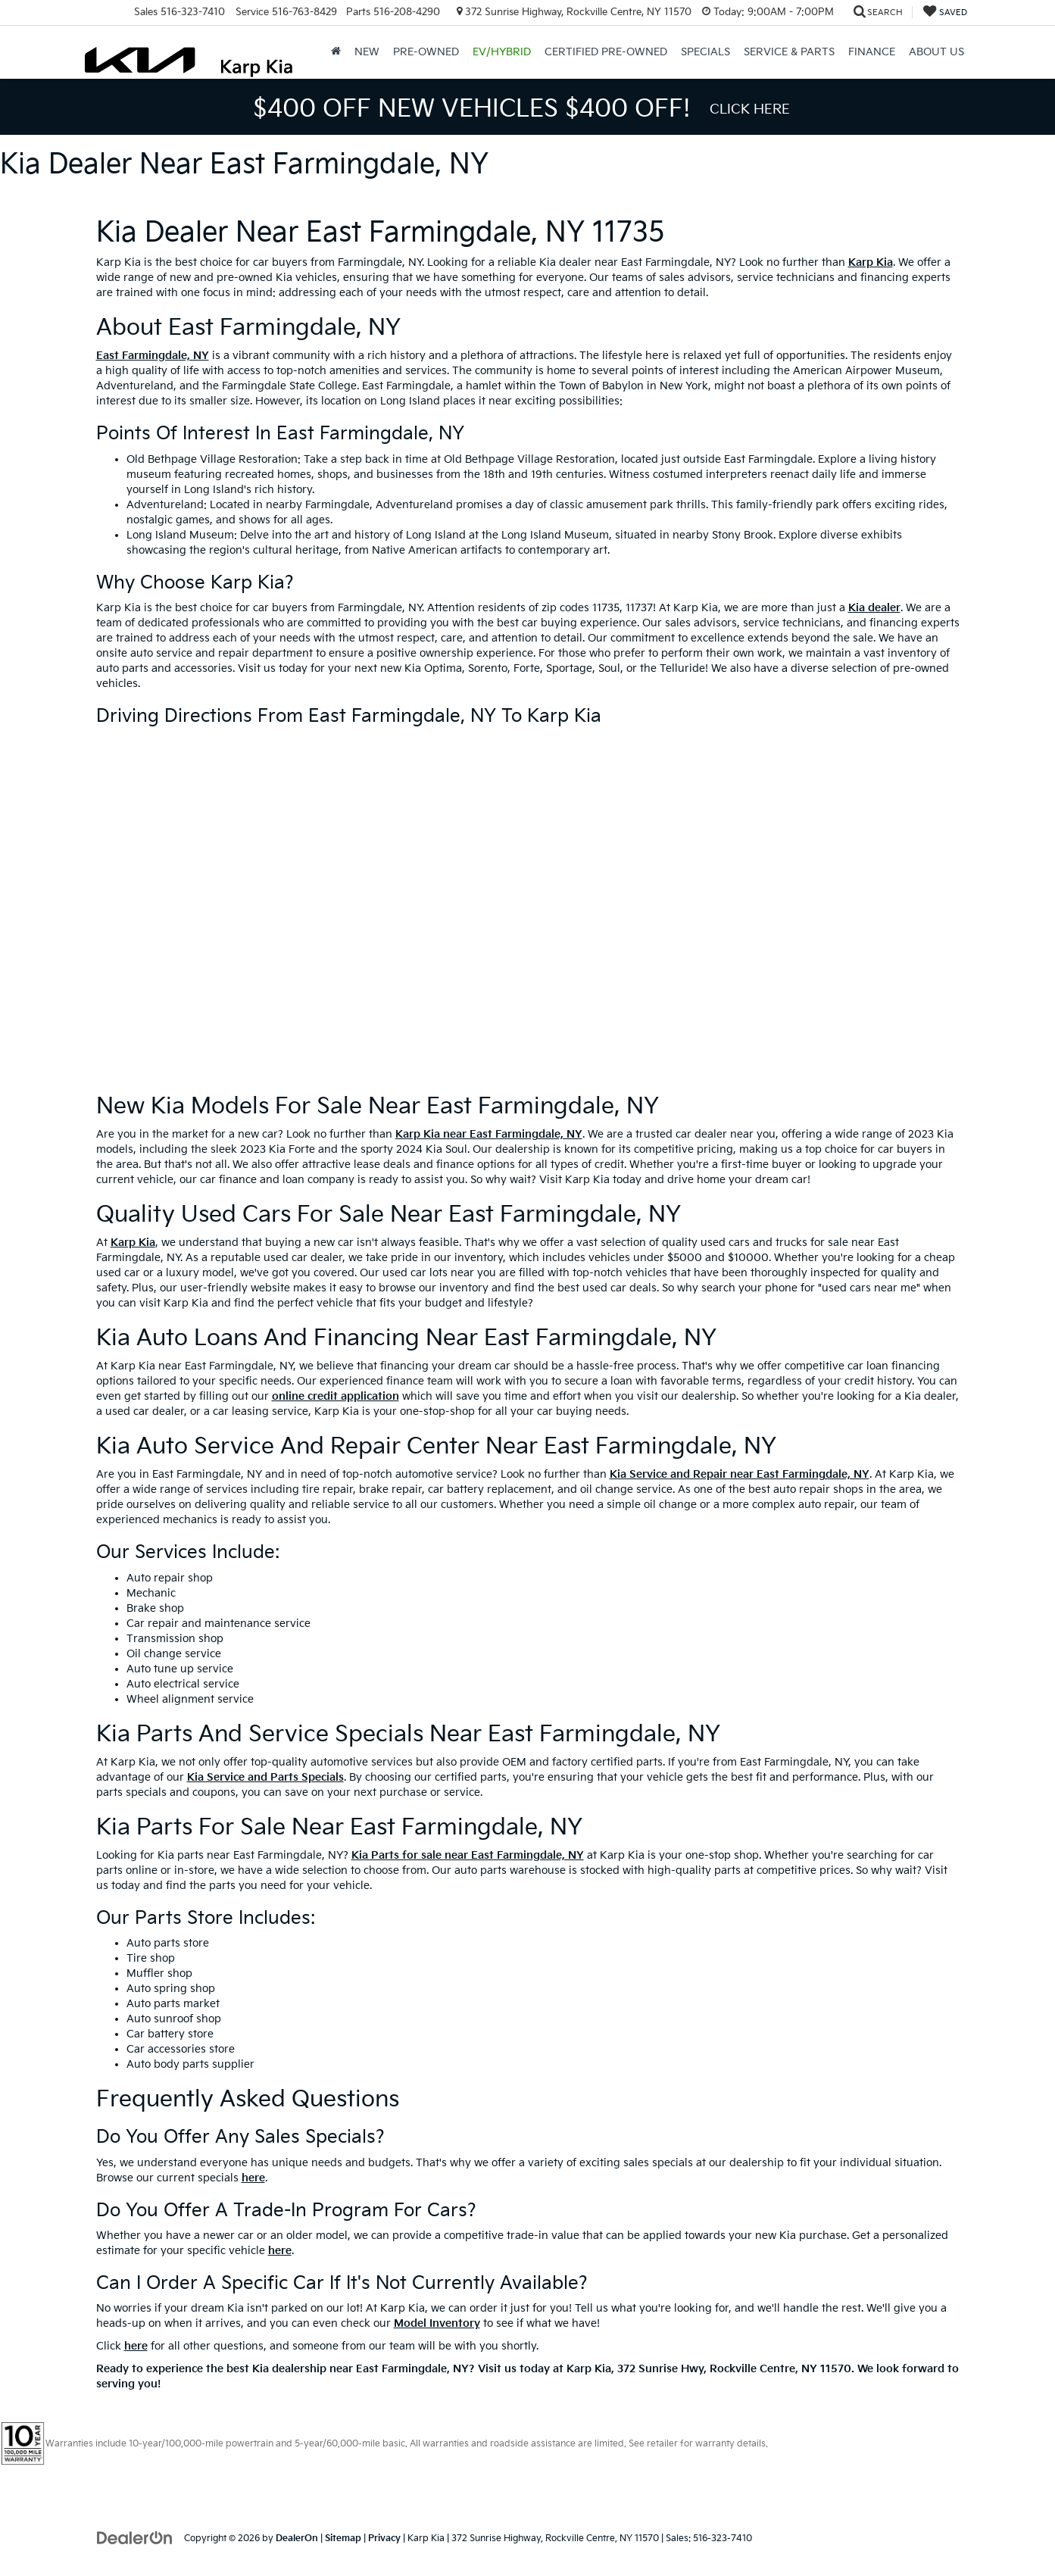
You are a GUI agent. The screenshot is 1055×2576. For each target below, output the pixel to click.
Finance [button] (871, 51)
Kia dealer (874, 607)
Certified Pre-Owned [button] (606, 51)
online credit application (335, 1396)
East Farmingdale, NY (152, 355)
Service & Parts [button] (789, 51)
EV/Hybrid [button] (502, 51)
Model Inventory (437, 2323)
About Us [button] (936, 51)
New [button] (366, 51)
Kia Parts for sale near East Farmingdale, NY (467, 1855)
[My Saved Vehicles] (945, 12)
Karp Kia (870, 262)
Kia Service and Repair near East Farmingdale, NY (739, 1474)
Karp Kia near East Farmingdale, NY (488, 1134)
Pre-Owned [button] (426, 51)
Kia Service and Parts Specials (265, 1777)
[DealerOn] (134, 2537)
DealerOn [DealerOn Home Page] (297, 2538)
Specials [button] (705, 51)
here (253, 2178)
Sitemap (343, 2538)
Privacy (384, 2538)
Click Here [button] (750, 109)
